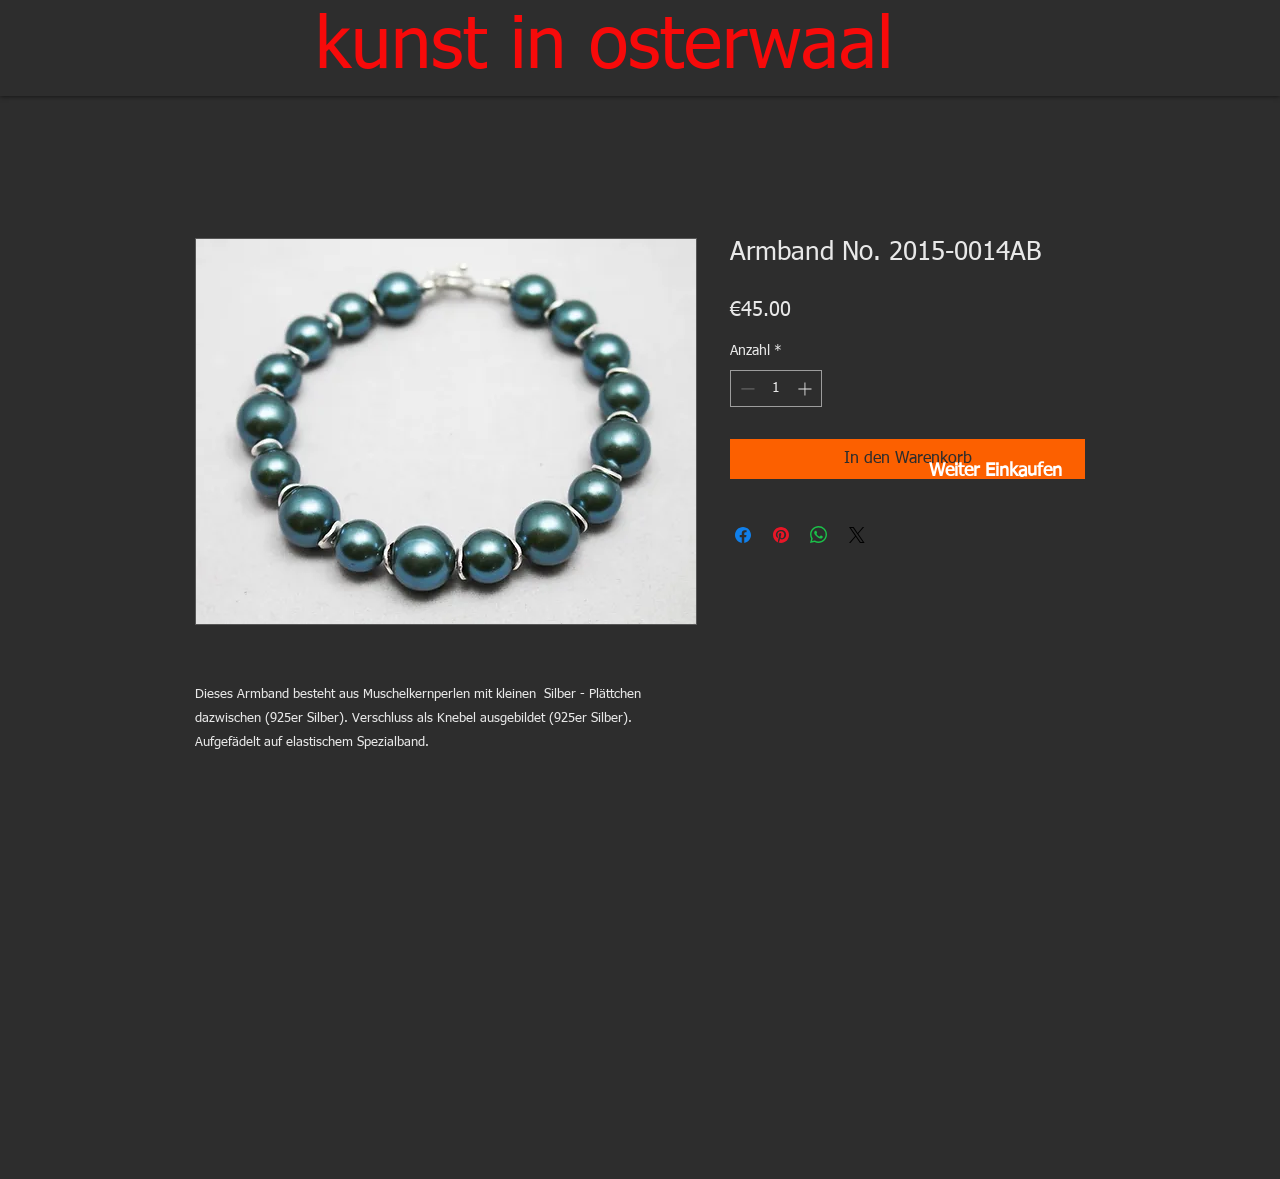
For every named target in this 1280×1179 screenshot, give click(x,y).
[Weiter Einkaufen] (995, 472)
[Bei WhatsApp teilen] (819, 535)
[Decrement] (745, 388)
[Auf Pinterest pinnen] (781, 535)
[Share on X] (857, 535)
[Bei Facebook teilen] (743, 535)
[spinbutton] (776, 388)
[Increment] (806, 388)
